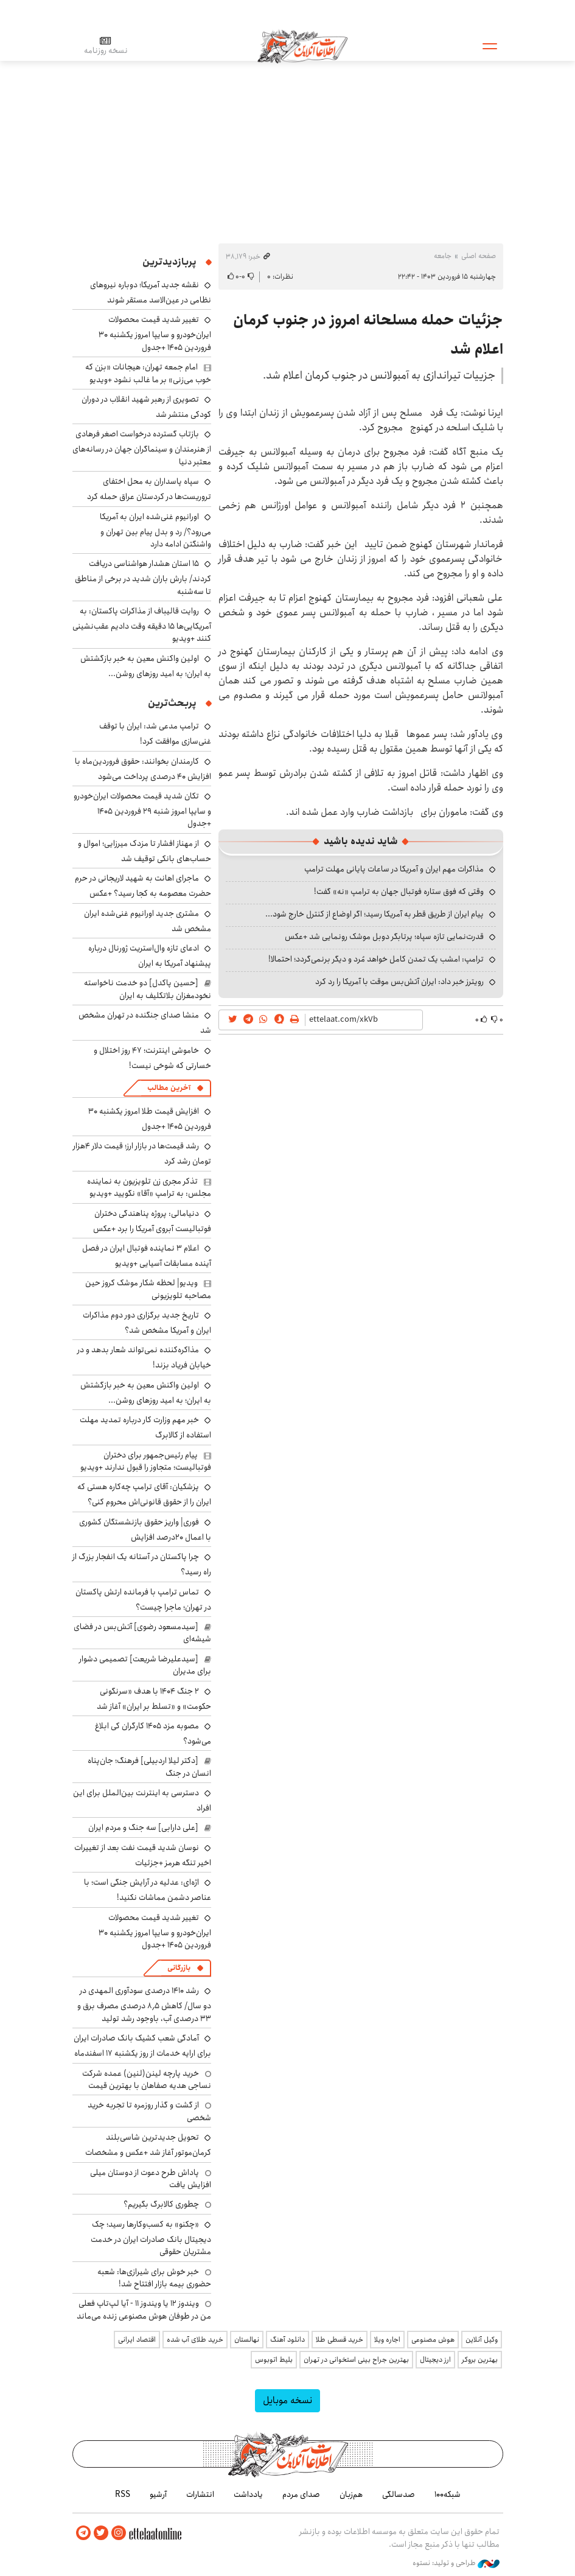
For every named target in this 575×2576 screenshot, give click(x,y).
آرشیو (158, 2494)
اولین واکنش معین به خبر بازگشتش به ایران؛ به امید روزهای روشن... (145, 666)
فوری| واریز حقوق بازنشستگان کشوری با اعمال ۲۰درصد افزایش (145, 1529)
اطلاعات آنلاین (303, 45)
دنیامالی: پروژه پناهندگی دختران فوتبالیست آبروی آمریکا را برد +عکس (152, 1221)
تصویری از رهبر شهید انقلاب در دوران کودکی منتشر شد (146, 407)
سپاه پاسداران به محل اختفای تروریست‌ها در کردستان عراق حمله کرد (149, 489)
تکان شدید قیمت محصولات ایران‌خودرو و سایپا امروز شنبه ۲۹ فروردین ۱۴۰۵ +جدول (142, 809)
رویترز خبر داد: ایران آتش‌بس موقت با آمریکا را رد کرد (399, 981)
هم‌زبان (351, 2494)
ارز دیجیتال (435, 2359)
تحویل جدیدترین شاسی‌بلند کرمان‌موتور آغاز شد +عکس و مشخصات (148, 2145)
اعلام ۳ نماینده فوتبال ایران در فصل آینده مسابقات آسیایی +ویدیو (146, 1255)
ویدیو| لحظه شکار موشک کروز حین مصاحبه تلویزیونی (148, 1289)
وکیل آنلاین (481, 2339)
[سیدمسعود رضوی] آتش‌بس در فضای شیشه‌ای (142, 1633)
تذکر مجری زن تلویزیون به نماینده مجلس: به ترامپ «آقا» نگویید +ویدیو (149, 1187)
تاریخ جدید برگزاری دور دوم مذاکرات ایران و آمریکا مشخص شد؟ (147, 1322)
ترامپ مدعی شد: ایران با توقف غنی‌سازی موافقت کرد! (155, 733)
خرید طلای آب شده (195, 2339)
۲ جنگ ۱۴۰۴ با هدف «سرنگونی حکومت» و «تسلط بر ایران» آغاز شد (154, 1698)
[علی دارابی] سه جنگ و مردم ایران (143, 1827)
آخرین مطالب (168, 1088)
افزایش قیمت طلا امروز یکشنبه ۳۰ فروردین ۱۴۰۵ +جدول (149, 1119)
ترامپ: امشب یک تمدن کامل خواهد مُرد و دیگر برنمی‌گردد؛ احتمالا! (376, 959)
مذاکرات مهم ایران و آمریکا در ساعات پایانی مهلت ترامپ (394, 869)
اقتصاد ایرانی (137, 2339)
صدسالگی (398, 2494)
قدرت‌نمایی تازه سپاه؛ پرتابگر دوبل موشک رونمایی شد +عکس (384, 936)
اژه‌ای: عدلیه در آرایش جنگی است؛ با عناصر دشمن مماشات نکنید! (147, 1890)
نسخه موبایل (287, 2400)
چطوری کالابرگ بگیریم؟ (161, 2204)
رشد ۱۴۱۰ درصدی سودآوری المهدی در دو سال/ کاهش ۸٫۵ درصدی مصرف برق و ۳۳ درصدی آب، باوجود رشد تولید (144, 2004)
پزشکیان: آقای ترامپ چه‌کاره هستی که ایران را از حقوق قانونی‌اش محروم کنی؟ (144, 1494)
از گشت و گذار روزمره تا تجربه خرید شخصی (149, 2111)
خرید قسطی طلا (339, 2339)
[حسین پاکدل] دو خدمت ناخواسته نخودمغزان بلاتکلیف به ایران (147, 989)
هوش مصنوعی (433, 2339)
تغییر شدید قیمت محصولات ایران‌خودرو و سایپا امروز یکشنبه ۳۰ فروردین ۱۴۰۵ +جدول (155, 333)
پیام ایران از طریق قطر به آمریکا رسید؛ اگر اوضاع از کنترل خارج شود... (374, 914)
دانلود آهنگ (287, 2339)
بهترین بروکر (480, 2359)
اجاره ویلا (387, 2339)
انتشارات (200, 2494)
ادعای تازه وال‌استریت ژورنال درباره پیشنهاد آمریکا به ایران (149, 955)
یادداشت (248, 2494)
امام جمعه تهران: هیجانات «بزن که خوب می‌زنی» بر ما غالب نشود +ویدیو (148, 373)
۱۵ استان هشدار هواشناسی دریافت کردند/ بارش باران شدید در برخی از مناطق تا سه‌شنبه (143, 577)
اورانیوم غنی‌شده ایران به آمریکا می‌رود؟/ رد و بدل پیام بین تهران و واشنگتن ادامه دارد (155, 530)
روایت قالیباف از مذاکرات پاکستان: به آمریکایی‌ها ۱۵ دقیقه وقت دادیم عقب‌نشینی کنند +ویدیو (141, 624)
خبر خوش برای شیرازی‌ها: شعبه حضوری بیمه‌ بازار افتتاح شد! (154, 2278)
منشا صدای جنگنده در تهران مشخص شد (144, 1022)
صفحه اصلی (478, 256)
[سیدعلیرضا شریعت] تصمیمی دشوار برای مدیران (145, 1665)
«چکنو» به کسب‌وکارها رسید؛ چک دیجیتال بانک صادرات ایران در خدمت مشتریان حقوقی (151, 2238)
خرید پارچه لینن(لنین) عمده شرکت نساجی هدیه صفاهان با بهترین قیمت (146, 2079)
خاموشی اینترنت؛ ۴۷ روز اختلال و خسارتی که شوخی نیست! (152, 1058)
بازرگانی (178, 1968)
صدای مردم (301, 2494)
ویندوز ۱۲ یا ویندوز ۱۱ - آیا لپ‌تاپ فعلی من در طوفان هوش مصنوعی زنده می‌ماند (144, 2309)
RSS (122, 2494)
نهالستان (246, 2339)
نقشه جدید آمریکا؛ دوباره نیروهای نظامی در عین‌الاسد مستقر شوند (150, 292)
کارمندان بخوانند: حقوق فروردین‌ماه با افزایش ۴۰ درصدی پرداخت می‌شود (143, 769)
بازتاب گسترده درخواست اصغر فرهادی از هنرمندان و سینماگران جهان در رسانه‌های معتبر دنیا (141, 447)
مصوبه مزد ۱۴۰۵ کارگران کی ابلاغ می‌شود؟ (153, 1733)
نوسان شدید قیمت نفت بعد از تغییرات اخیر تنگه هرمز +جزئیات (142, 1855)
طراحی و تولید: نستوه (456, 2563)
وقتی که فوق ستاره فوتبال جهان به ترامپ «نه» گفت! (399, 891)
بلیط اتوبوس (274, 2359)
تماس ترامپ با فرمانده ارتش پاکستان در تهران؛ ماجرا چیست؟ (143, 1599)
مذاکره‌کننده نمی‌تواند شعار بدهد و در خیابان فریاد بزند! (144, 1357)
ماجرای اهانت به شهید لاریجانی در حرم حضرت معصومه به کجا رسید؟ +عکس (143, 885)
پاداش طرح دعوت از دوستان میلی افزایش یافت (150, 2178)
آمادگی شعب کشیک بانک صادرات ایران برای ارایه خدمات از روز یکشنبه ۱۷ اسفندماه (142, 2045)
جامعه (442, 256)
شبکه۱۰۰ (447, 2494)
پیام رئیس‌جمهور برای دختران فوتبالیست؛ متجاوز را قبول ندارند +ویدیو (145, 1461)
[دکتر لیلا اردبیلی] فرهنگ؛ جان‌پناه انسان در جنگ (149, 1766)
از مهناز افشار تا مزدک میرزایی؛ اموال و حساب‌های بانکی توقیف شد (144, 851)
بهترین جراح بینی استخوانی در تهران (356, 2359)
